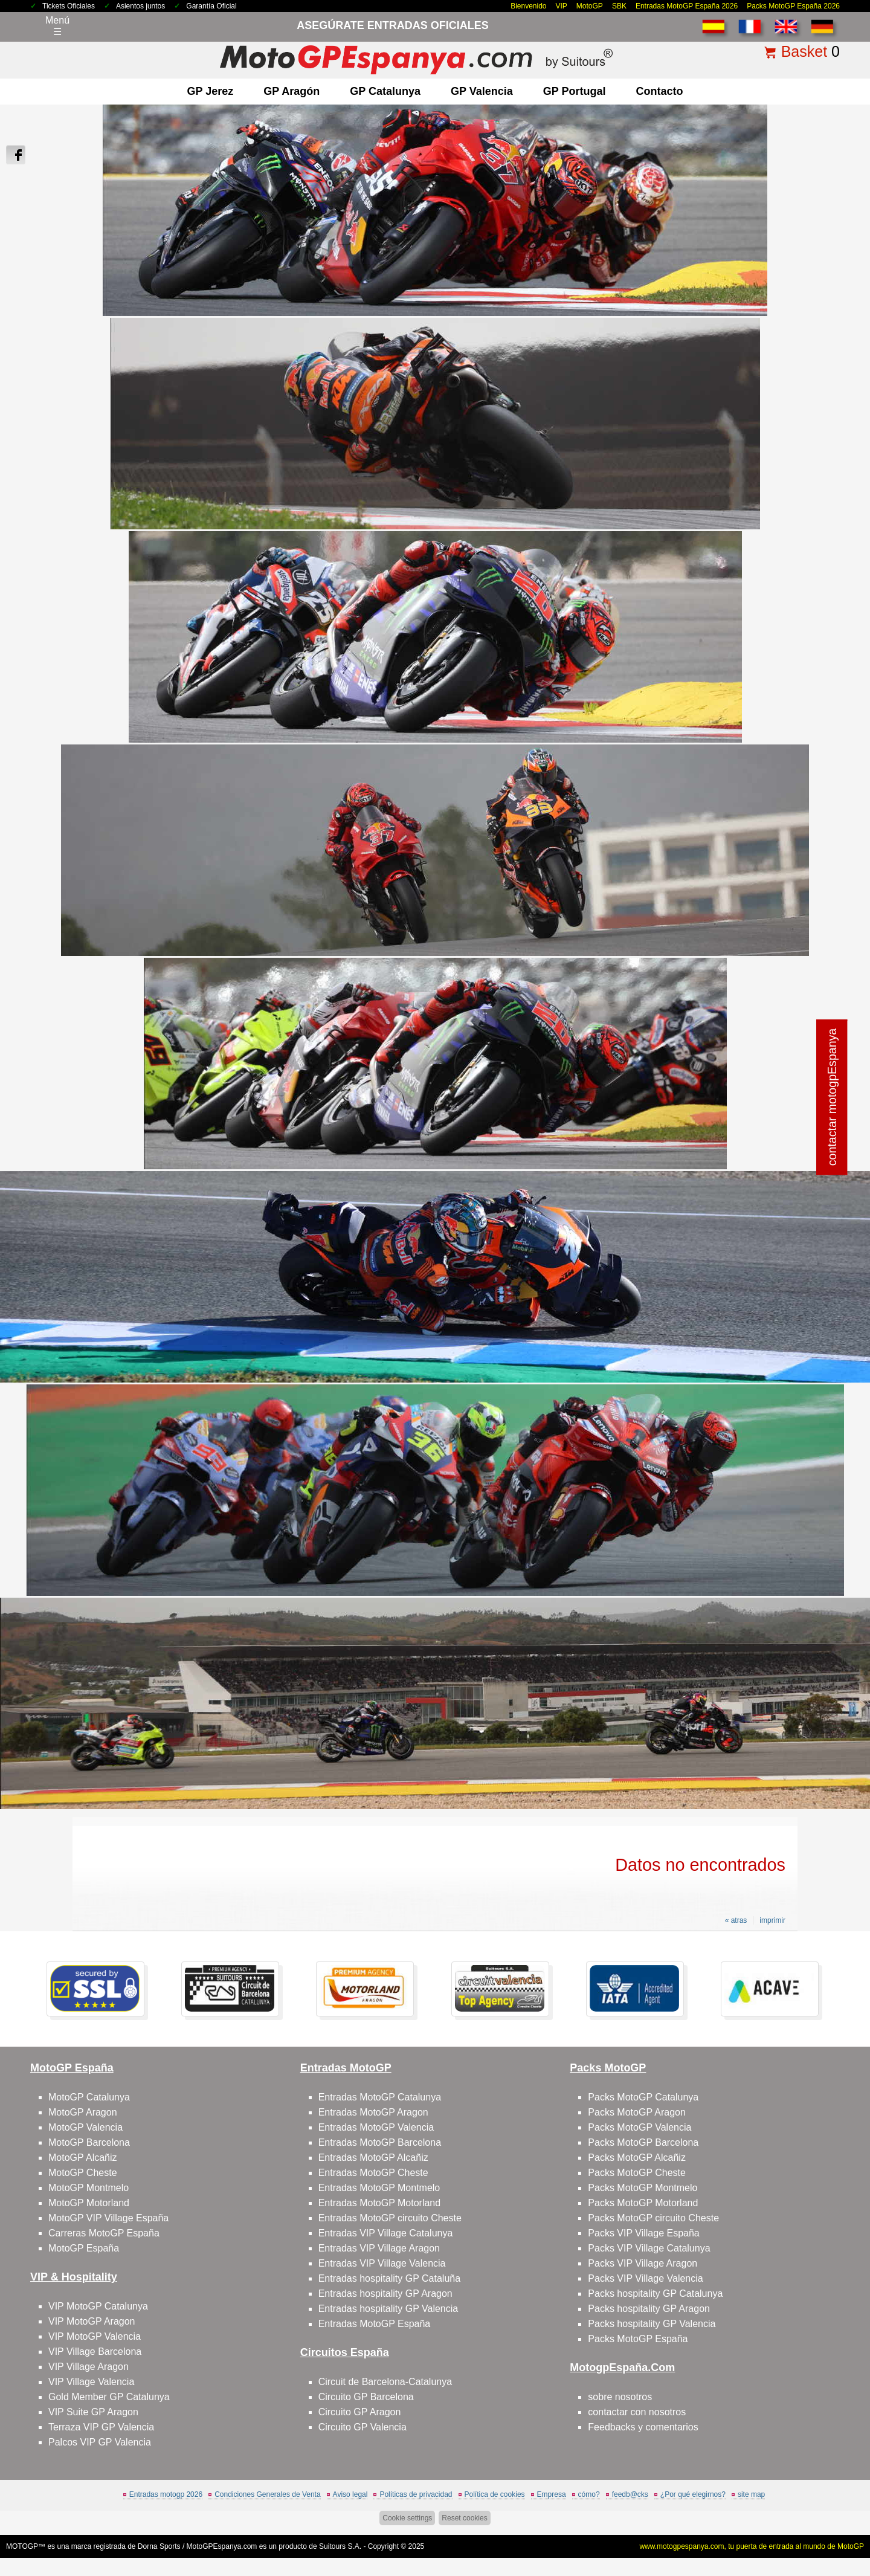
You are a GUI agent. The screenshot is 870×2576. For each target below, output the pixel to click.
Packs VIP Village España (643, 2233)
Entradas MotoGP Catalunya (379, 2097)
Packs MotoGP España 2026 (793, 6)
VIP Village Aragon (88, 2366)
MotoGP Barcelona (89, 2142)
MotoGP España (83, 2248)
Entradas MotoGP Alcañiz (373, 2157)
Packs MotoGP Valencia (639, 2127)
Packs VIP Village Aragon (642, 2263)
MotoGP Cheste (82, 2173)
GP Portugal (574, 91)
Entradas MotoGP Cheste (373, 2173)
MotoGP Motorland (88, 2203)
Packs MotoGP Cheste (637, 2173)
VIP (561, 6)
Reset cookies (464, 2518)
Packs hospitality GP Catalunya (655, 2293)
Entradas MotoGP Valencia (376, 2127)
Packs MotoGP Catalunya (643, 2097)
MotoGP (589, 6)
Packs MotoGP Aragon (637, 2112)
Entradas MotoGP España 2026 (687, 6)
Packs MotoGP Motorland (643, 2203)
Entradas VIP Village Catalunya (385, 2233)
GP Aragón (291, 91)
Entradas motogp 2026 (165, 2494)
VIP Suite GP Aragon (93, 2412)
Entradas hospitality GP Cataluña (389, 2278)
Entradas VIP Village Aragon (379, 2248)
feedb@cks (630, 2494)
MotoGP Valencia (85, 2127)
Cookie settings (407, 2518)
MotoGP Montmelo (88, 2188)
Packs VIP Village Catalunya (649, 2248)
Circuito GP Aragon (359, 2412)
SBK (619, 6)
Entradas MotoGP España (374, 2324)
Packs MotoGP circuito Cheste (653, 2218)
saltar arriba (833, 2521)
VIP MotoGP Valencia (94, 2336)
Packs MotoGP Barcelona (643, 2142)
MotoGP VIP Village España (108, 2218)
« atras (736, 1920)
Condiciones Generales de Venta (267, 2494)
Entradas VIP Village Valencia (382, 2263)
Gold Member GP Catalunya (109, 2397)
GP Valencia (482, 91)
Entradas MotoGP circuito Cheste (390, 2218)
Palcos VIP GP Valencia (99, 2442)
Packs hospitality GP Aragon (649, 2308)
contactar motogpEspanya (832, 1097)
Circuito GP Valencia (362, 2427)
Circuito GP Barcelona (366, 2397)
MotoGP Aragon (82, 2112)
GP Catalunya (385, 91)
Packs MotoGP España (638, 2339)
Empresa (551, 2494)
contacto (659, 91)
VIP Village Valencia (91, 2382)
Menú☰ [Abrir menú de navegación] (57, 26)
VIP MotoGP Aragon (91, 2321)
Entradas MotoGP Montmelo (379, 2188)
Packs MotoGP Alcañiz (637, 2157)
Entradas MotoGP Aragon (373, 2112)
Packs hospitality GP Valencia (651, 2324)
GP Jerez (210, 91)
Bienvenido (528, 6)
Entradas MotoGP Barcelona (379, 2142)
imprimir (772, 1920)
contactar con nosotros (637, 2412)
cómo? (589, 2494)
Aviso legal (350, 2494)
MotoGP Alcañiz (82, 2157)
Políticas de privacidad (415, 2494)
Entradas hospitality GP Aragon (385, 2293)
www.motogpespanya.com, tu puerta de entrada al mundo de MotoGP (751, 2546)
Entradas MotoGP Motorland (379, 2203)
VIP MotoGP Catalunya (98, 2306)
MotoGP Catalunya (89, 2097)
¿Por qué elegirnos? (693, 2494)
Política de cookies (495, 2494)
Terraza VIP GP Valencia (101, 2427)
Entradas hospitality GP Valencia (388, 2308)
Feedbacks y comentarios (643, 2427)
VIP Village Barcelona (94, 2351)
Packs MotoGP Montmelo (642, 2188)
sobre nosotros (620, 2397)
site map (751, 2494)
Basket (804, 51)
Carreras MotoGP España (104, 2233)
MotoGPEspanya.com (222, 2546)
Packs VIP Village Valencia (645, 2278)
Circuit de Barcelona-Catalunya (385, 2382)
